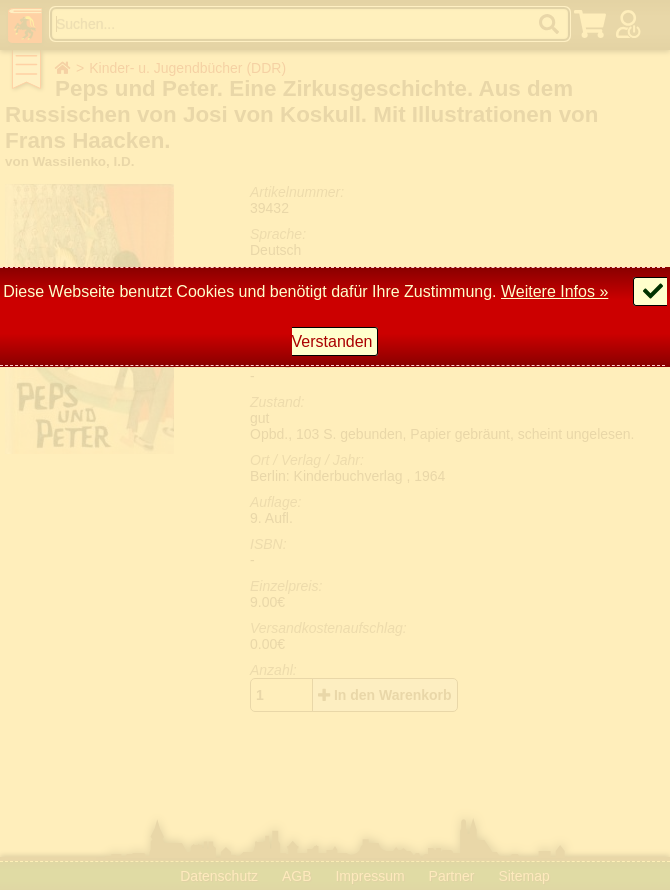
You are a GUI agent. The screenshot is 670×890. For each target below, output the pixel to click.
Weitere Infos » (554, 291)
